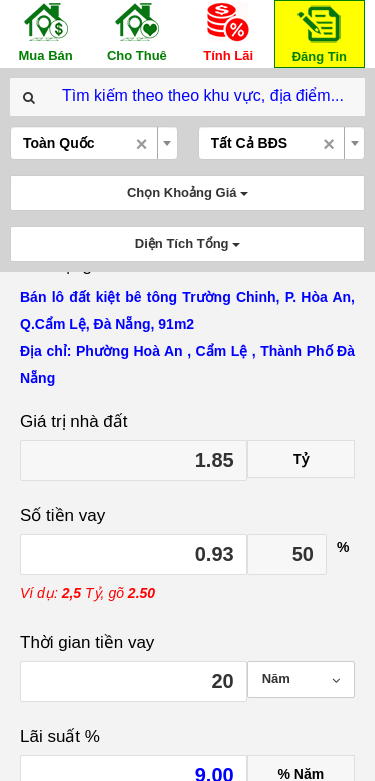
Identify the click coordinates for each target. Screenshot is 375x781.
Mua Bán (46, 31)
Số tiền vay (62, 515)
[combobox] (94, 143)
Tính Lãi (228, 31)
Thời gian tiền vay (87, 642)
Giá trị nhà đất (74, 421)
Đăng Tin (319, 32)
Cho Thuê (137, 31)
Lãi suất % (60, 736)
